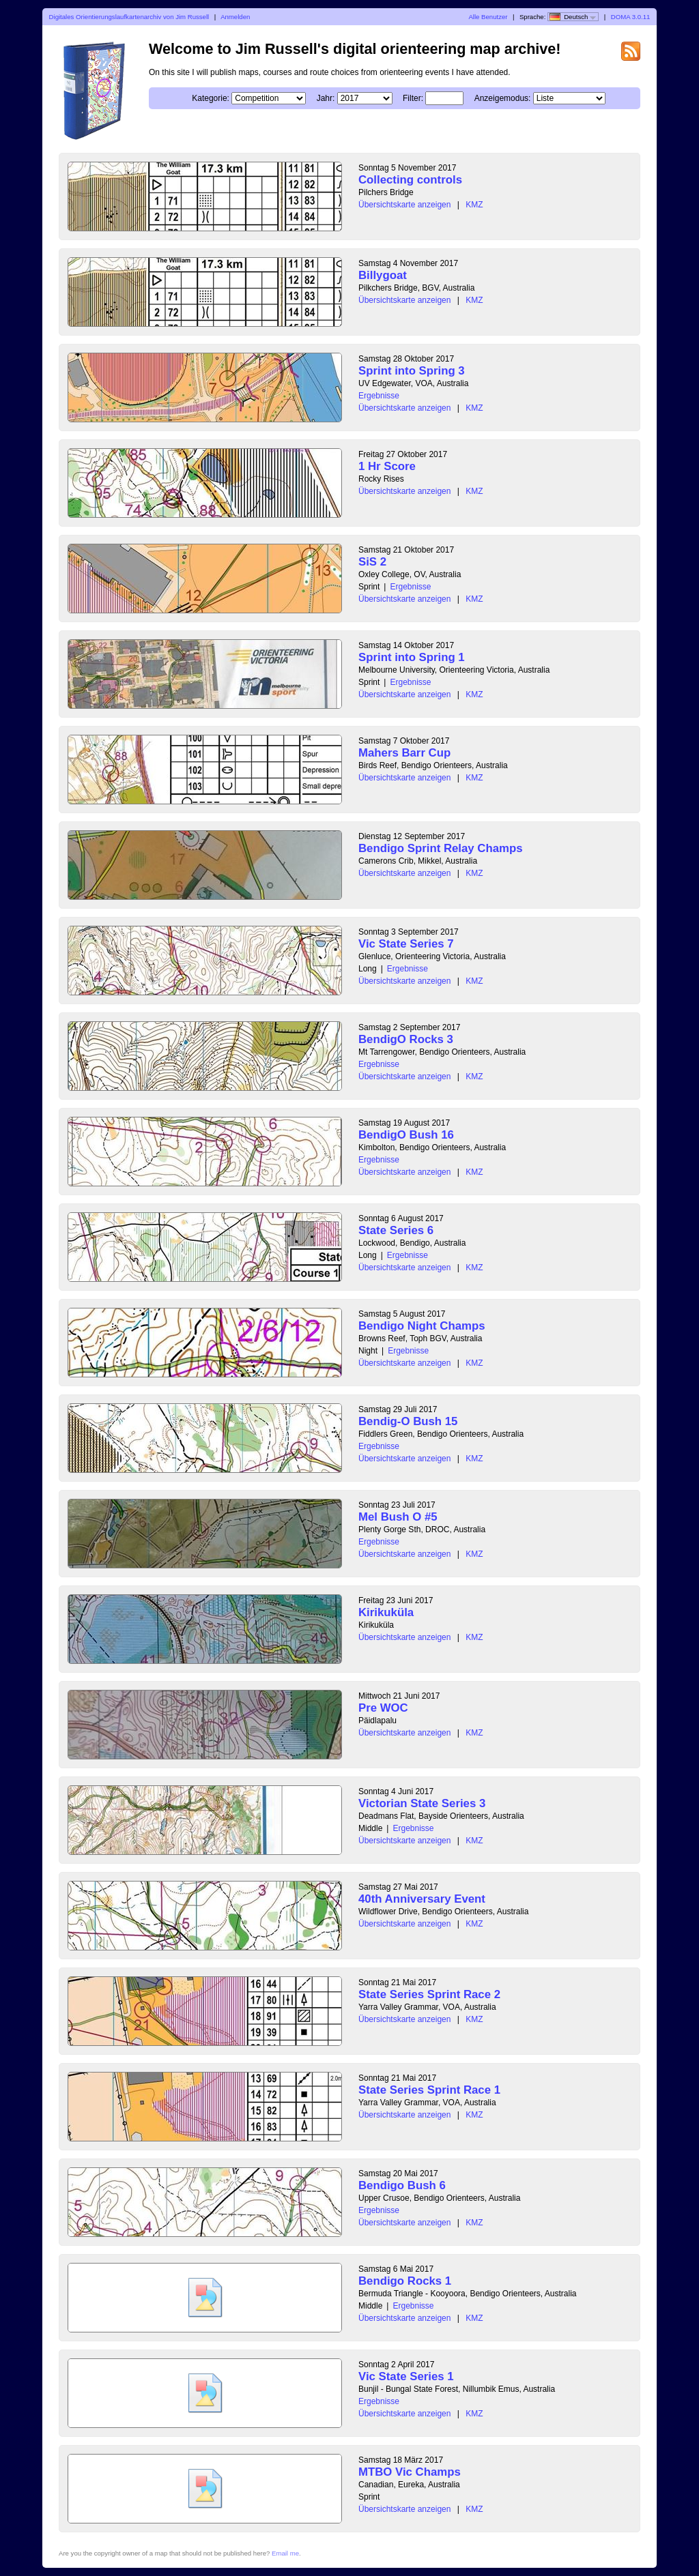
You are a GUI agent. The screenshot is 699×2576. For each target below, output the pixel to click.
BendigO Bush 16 (406, 1134)
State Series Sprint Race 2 (429, 1994)
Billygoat (382, 275)
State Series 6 (395, 1230)
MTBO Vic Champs (409, 2471)
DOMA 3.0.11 (631, 16)
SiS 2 (372, 561)
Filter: (413, 98)
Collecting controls (410, 179)
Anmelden (235, 16)
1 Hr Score (387, 466)
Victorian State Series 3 (421, 1803)
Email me (285, 2553)
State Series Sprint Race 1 (429, 2089)
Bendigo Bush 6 (402, 2185)
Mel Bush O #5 (398, 1516)
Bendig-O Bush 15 (407, 1421)
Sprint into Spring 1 (411, 657)
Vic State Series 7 (406, 943)
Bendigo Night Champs (421, 1325)
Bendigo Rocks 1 (404, 2280)
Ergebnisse (378, 395)
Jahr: (326, 98)
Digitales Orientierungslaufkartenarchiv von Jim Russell (129, 16)
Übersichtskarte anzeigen (404, 204)
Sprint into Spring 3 (411, 370)
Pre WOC (383, 1707)
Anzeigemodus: (502, 98)
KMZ (474, 204)
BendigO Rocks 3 (405, 1039)
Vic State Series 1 (406, 2376)
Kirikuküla (386, 1612)
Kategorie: (210, 98)
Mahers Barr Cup (404, 752)
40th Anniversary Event (421, 1898)
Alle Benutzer (487, 16)
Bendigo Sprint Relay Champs (440, 848)
